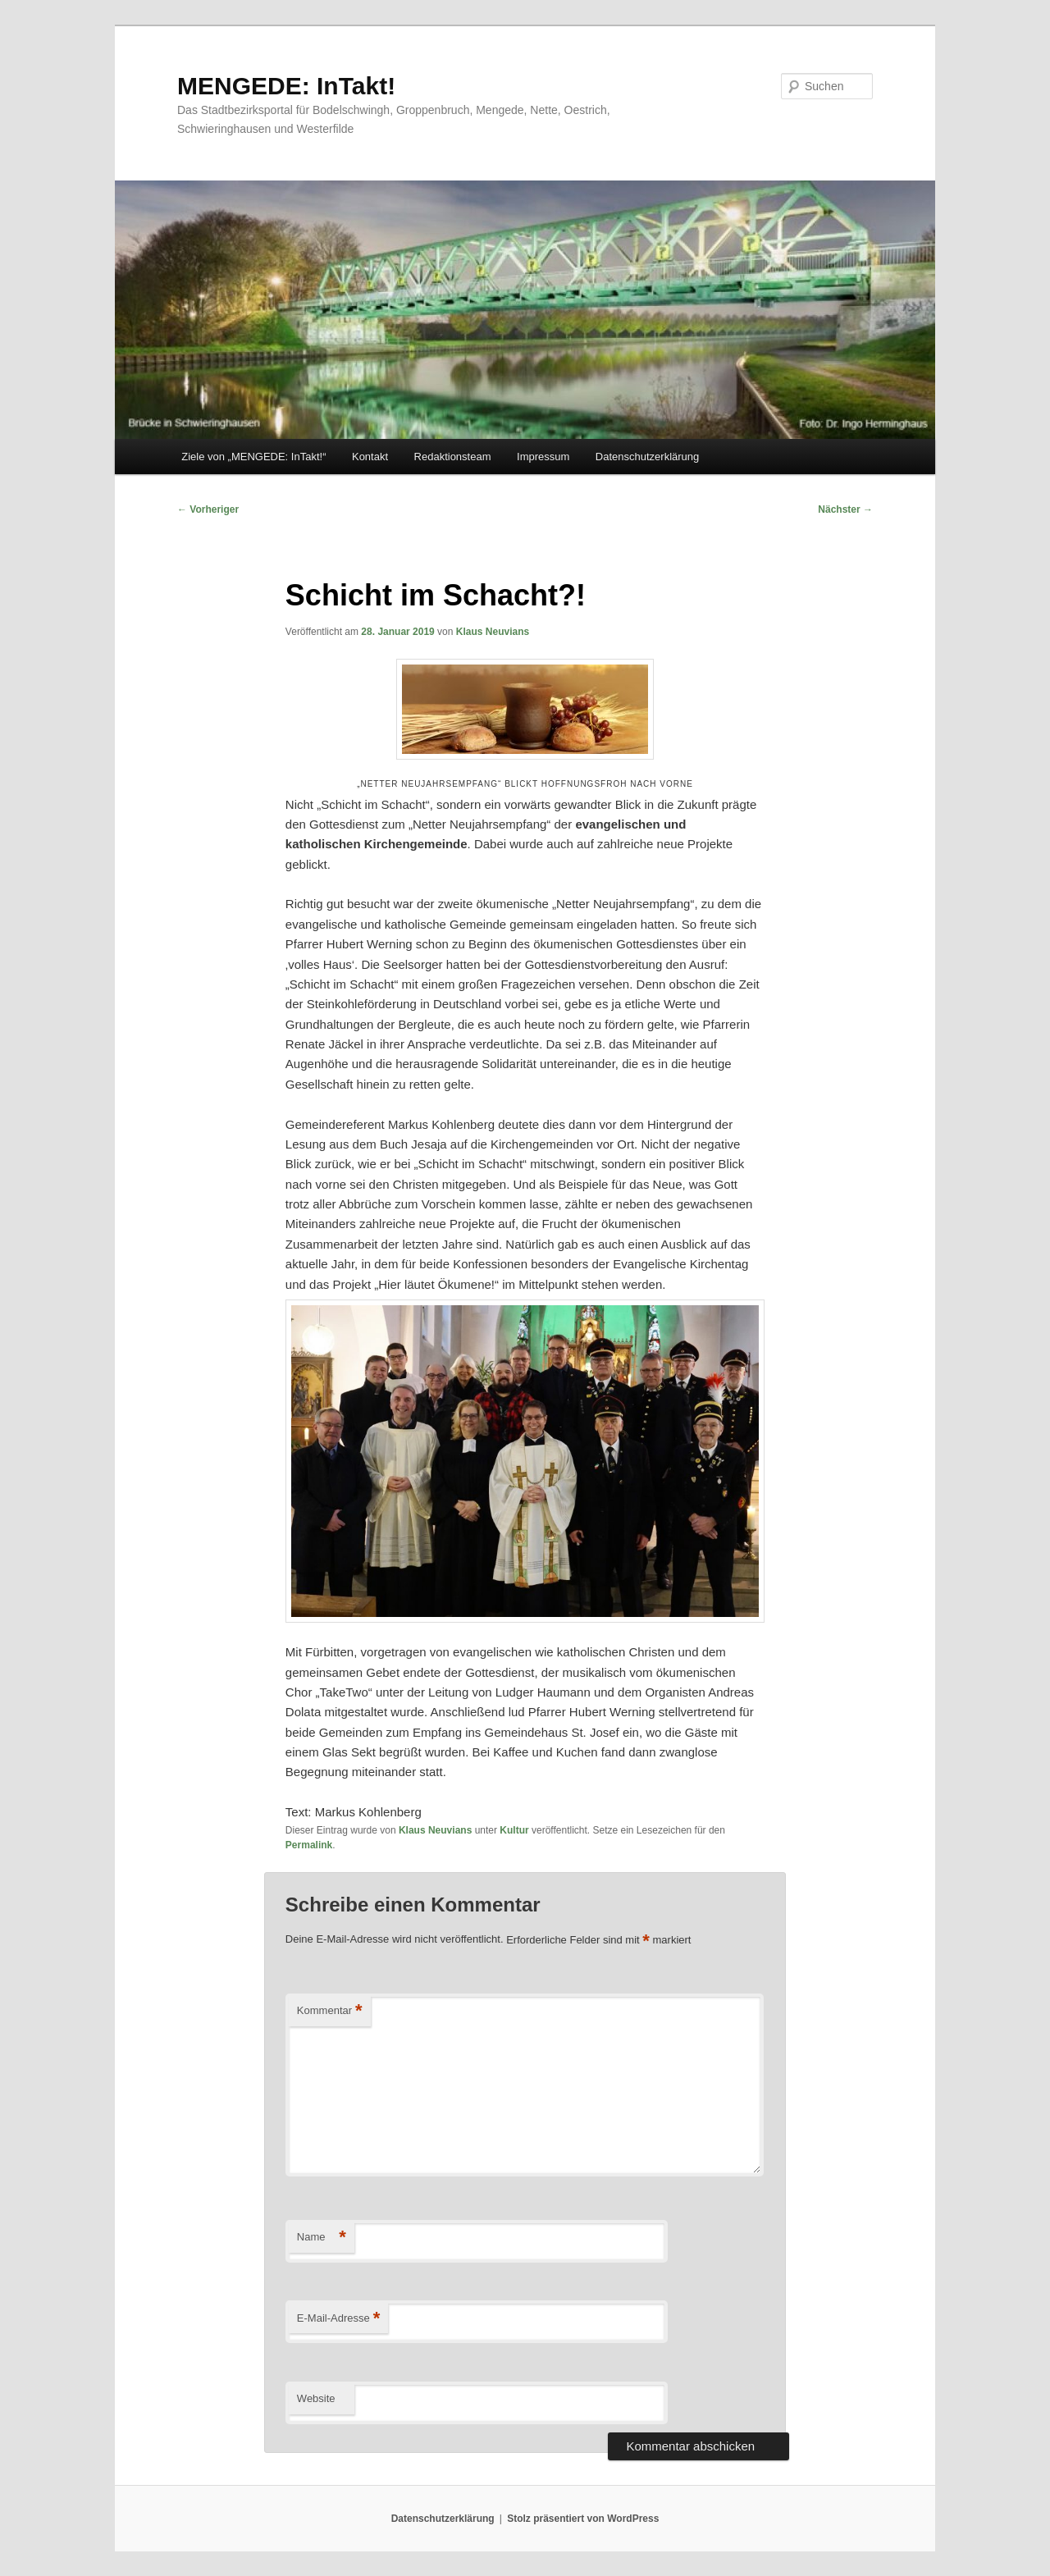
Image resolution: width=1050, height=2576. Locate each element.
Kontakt (370, 456)
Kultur (514, 1830)
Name (321, 2237)
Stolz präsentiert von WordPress (583, 2518)
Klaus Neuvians (492, 631)
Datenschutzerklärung (647, 456)
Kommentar (330, 2011)
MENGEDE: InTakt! (286, 85)
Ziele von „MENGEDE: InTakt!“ (253, 456)
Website (316, 2398)
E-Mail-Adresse (338, 2319)
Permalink (308, 1845)
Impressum (543, 456)
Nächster (845, 509)
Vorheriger (208, 509)
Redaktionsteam (452, 456)
